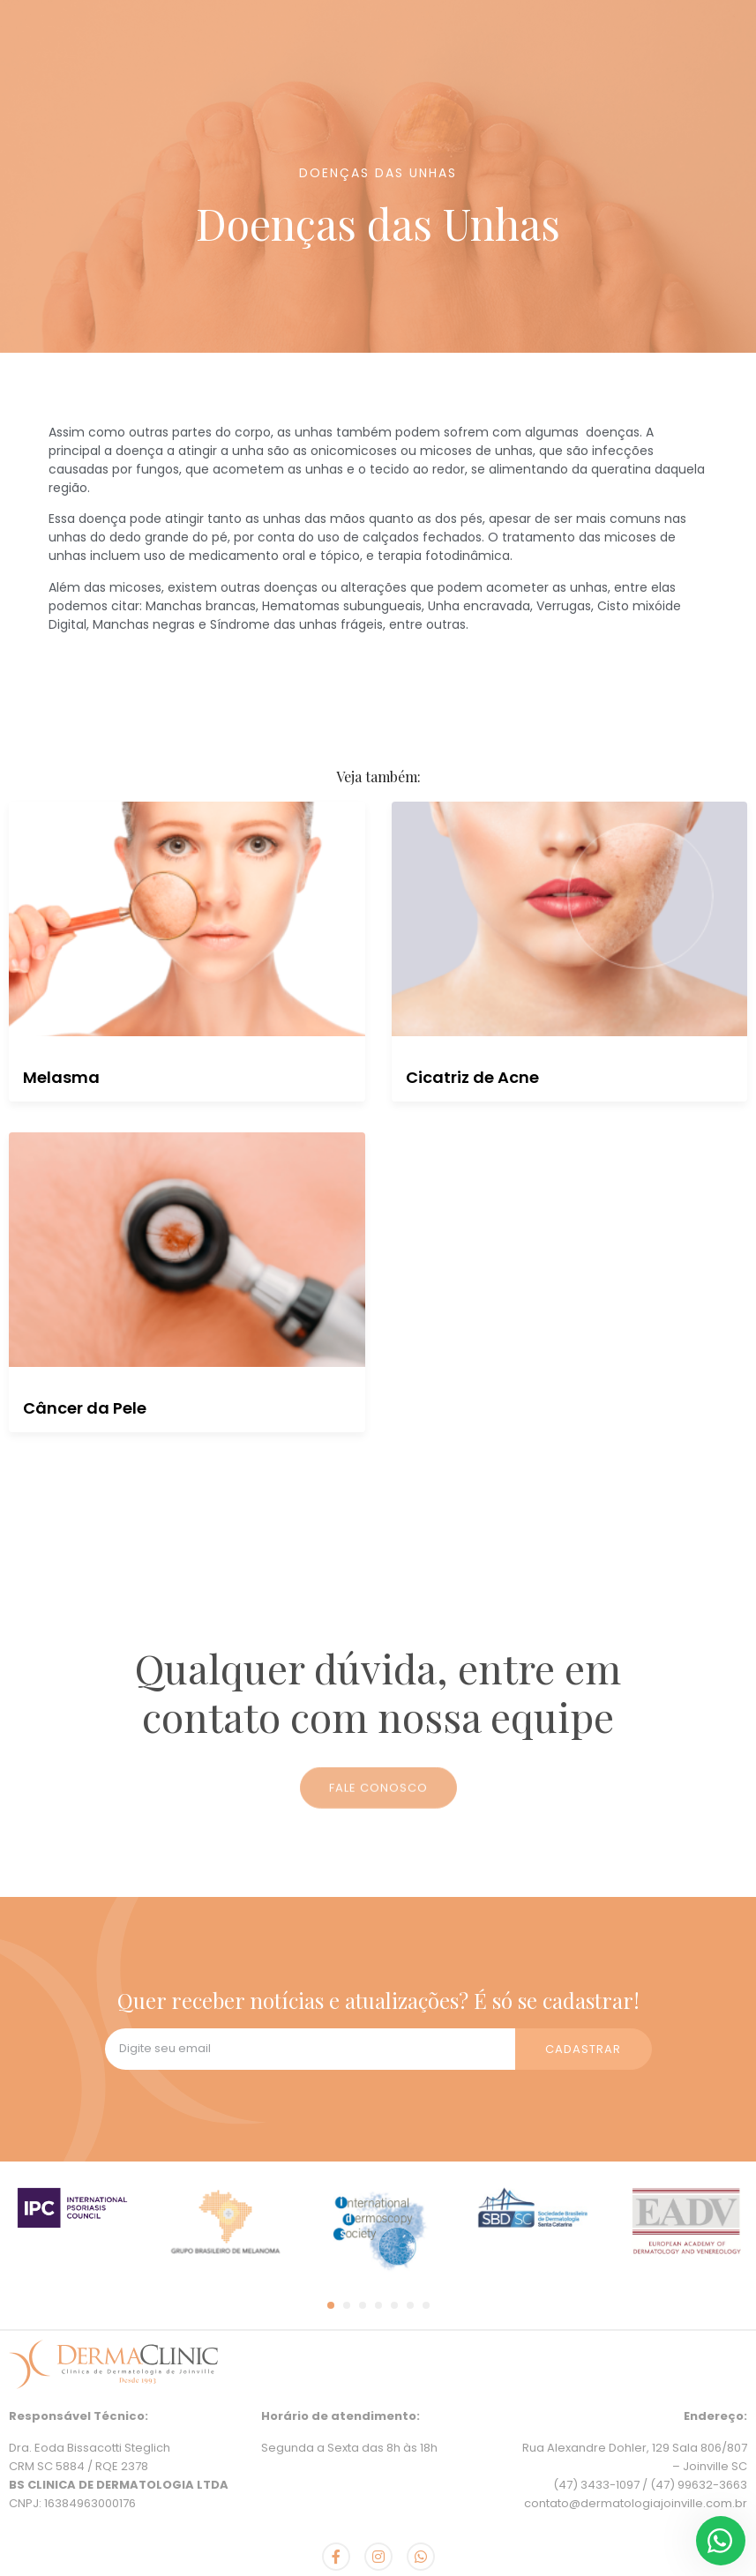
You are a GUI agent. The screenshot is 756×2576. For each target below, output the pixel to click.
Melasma (61, 1077)
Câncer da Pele (84, 1408)
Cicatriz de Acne (472, 1077)
